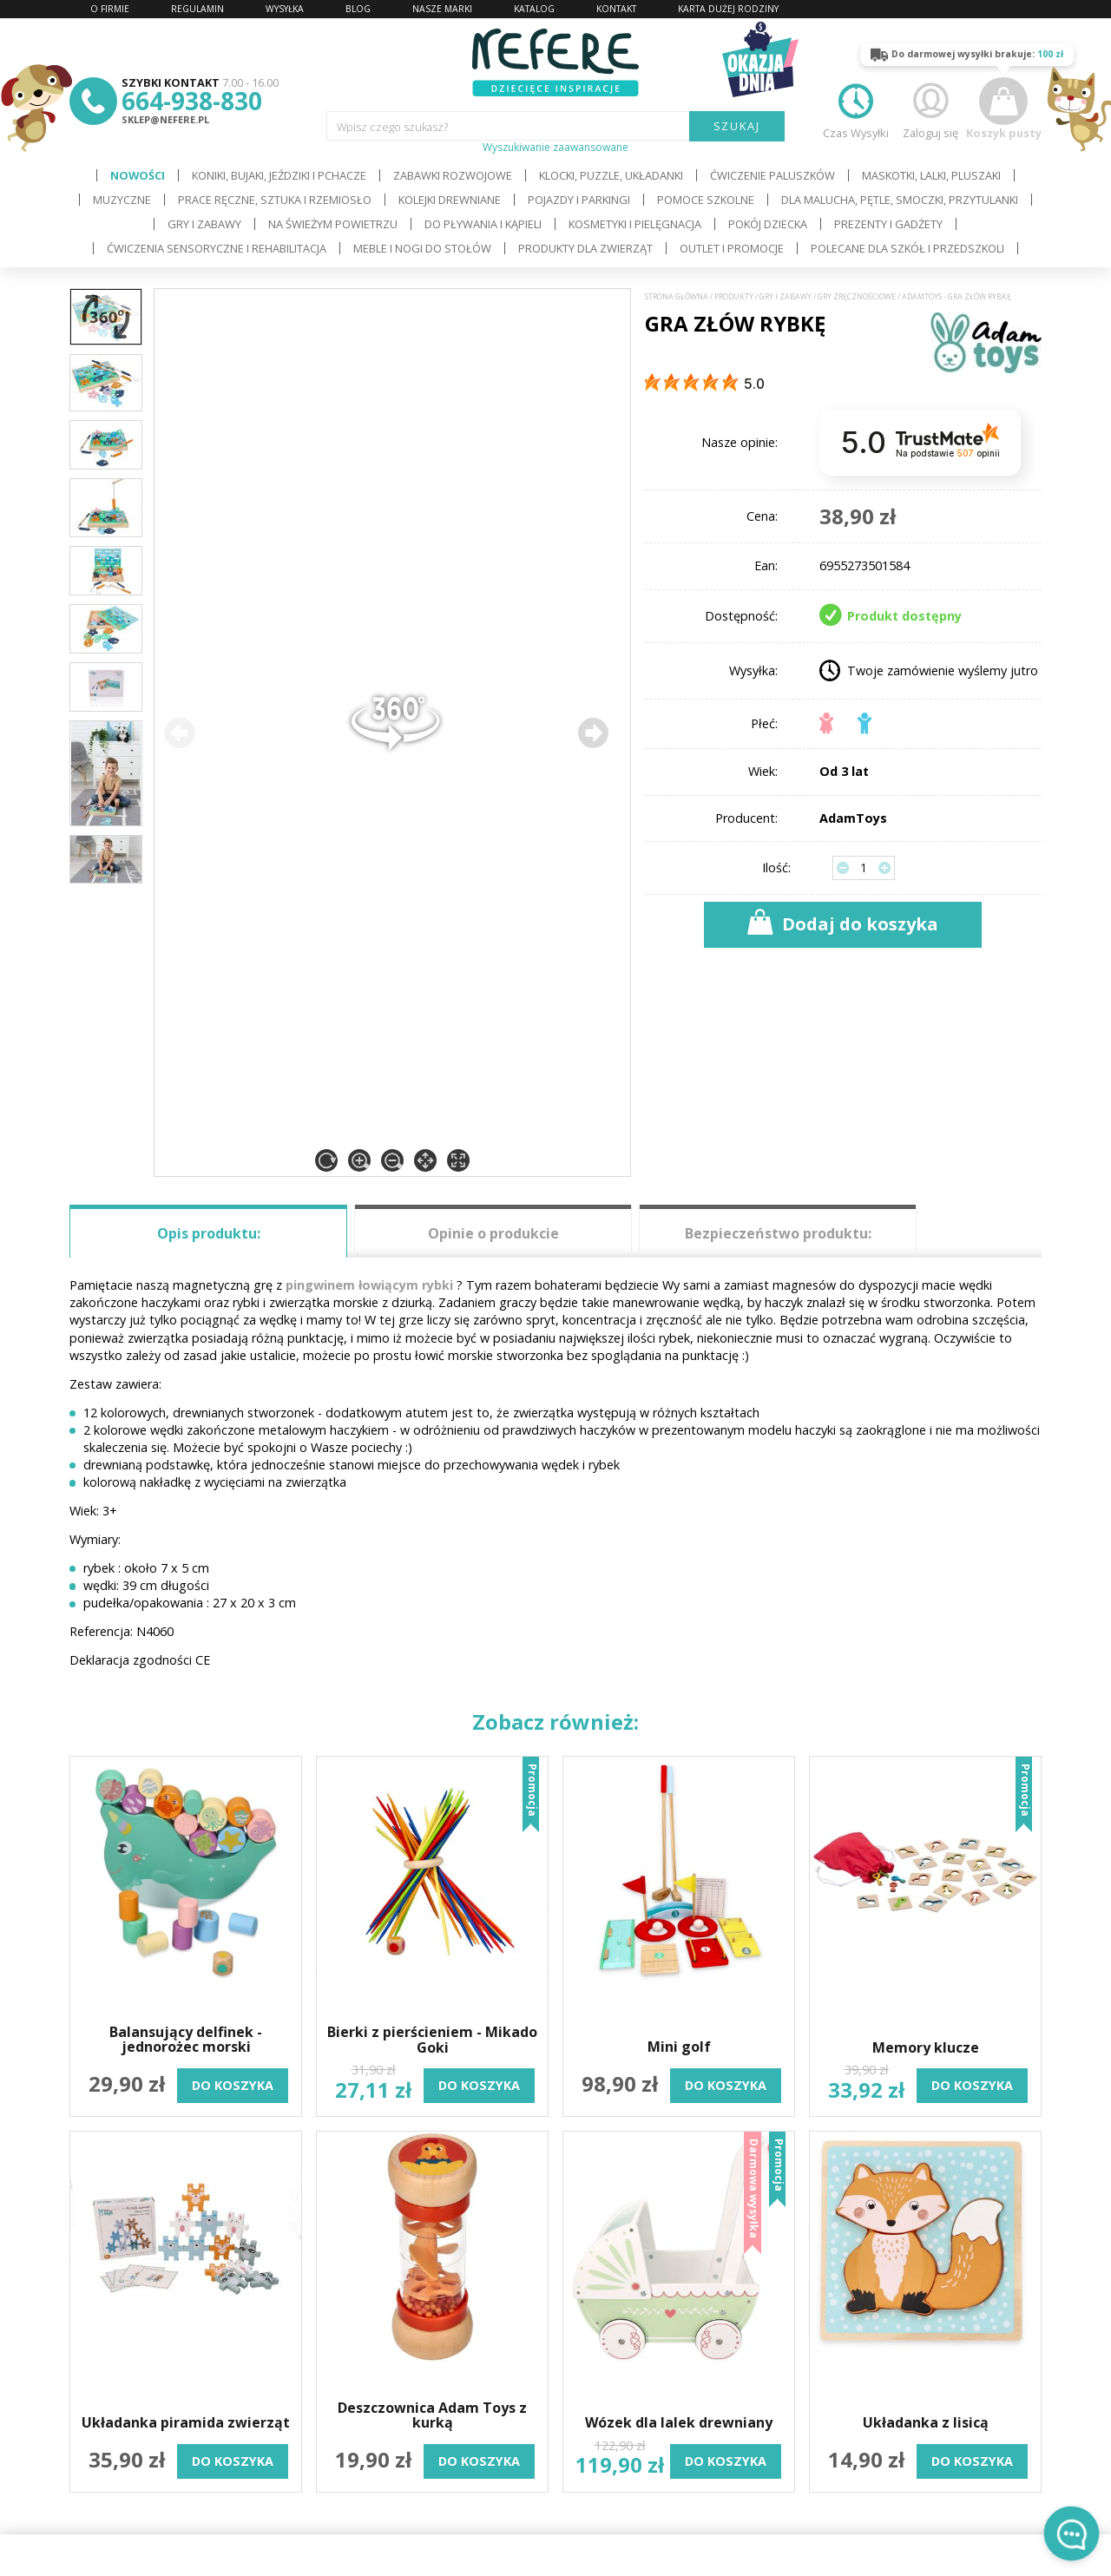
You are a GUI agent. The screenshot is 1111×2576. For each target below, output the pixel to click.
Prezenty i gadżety (888, 224)
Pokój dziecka (767, 224)
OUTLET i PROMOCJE (732, 248)
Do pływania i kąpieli (483, 224)
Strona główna (676, 297)
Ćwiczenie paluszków (772, 175)
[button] (592, 732)
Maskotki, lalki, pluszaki (931, 175)
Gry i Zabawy (204, 224)
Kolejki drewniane (449, 199)
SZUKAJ (737, 126)
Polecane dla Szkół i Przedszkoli (907, 248)
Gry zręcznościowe (857, 297)
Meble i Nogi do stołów (422, 248)
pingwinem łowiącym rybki (369, 1285)
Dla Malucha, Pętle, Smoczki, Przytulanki (899, 199)
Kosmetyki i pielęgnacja (635, 224)
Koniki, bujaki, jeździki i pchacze (279, 175)
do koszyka (232, 2085)
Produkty (733, 297)
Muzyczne (122, 199)
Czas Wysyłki (856, 109)
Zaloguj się (930, 109)
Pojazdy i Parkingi (579, 199)
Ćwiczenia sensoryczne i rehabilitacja (216, 248)
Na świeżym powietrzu (333, 224)
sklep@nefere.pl (165, 119)
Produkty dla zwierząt (585, 248)
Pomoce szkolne (705, 199)
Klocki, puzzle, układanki (611, 175)
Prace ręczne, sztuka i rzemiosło (274, 199)
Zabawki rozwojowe (452, 175)
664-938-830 (192, 100)
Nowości (137, 175)
